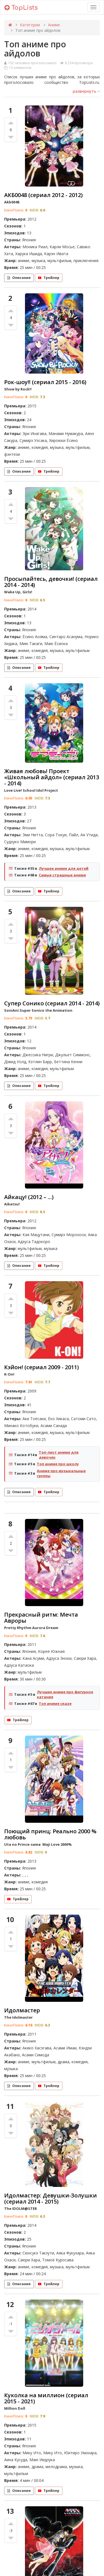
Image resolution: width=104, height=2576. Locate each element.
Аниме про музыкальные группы (61, 1473)
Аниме (54, 24)
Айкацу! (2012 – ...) (29, 1197)
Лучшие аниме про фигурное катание (65, 1694)
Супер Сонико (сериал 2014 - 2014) (52, 1003)
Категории (30, 24)
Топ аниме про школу (58, 1463)
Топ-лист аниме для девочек (58, 1455)
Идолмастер (22, 2010)
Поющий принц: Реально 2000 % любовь (50, 1834)
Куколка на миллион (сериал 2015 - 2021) (46, 2398)
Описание (19, 277)
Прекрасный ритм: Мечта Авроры (41, 1617)
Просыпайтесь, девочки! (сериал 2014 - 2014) (51, 582)
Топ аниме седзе (55, 1703)
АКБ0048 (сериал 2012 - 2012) (43, 195)
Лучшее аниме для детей (63, 868)
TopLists (21, 7)
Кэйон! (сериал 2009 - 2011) (41, 1367)
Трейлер (48, 277)
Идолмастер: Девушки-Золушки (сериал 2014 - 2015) (50, 2198)
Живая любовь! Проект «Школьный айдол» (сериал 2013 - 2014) (51, 777)
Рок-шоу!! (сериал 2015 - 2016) (45, 382)
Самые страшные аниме (62, 875)
